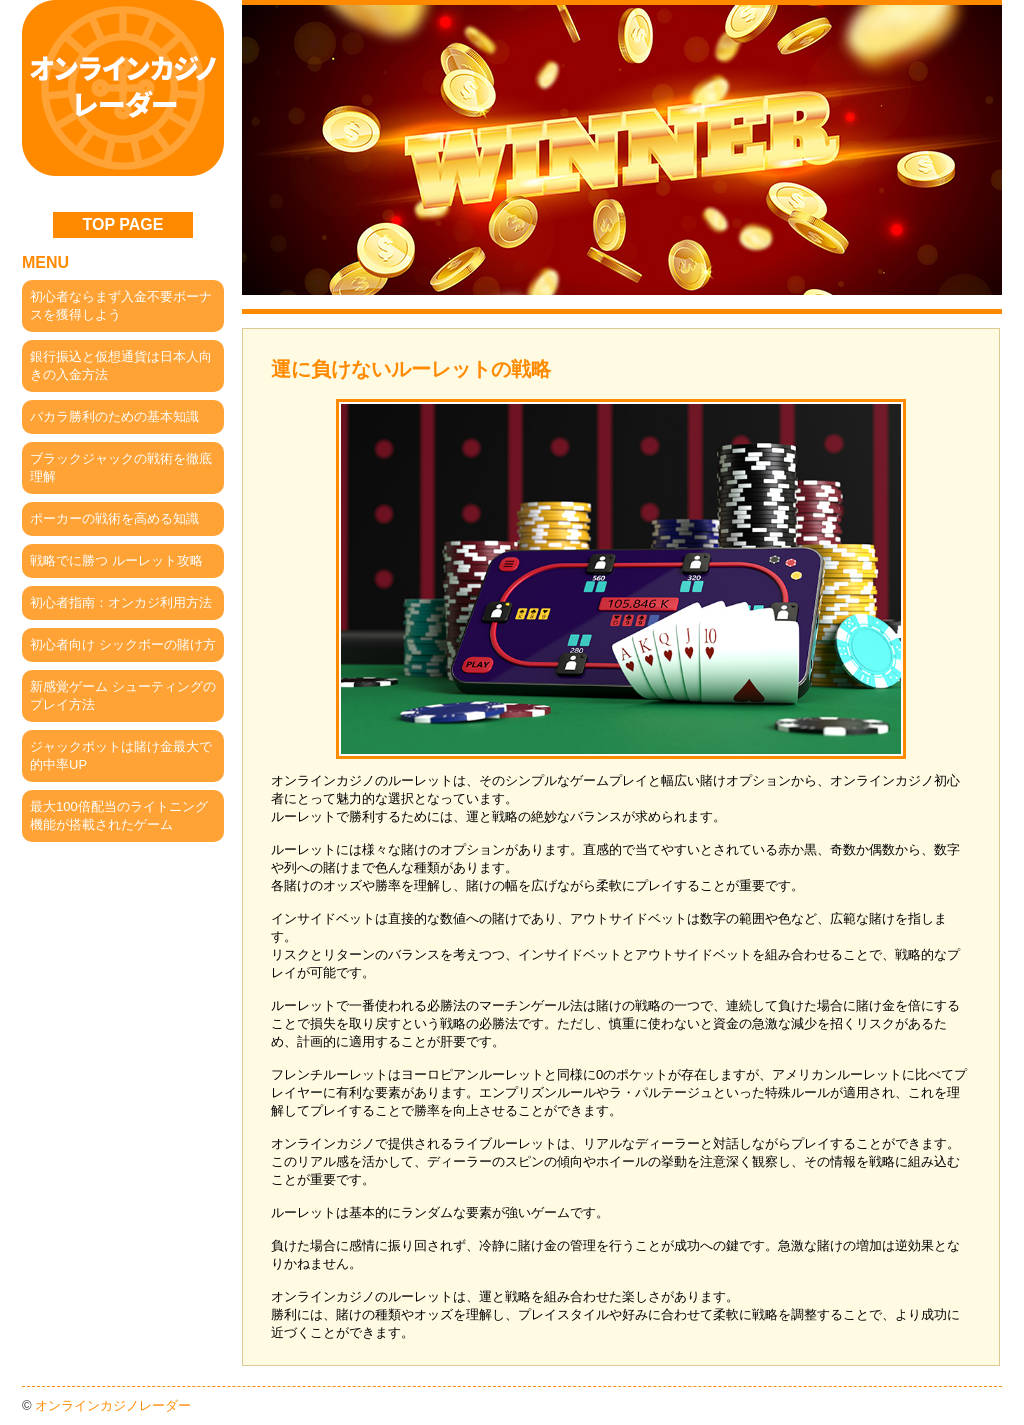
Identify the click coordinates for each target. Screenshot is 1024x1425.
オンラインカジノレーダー (113, 1405)
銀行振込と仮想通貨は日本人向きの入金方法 (121, 365)
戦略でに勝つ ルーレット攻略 (116, 560)
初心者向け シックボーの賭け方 (123, 644)
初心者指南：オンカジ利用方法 (121, 602)
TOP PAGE (123, 224)
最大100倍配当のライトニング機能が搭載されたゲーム (119, 815)
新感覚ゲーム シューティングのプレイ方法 (123, 695)
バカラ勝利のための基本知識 (114, 416)
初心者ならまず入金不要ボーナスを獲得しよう (121, 305)
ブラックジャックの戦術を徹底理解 (121, 467)
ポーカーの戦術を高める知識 (114, 518)
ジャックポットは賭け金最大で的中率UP (121, 755)
